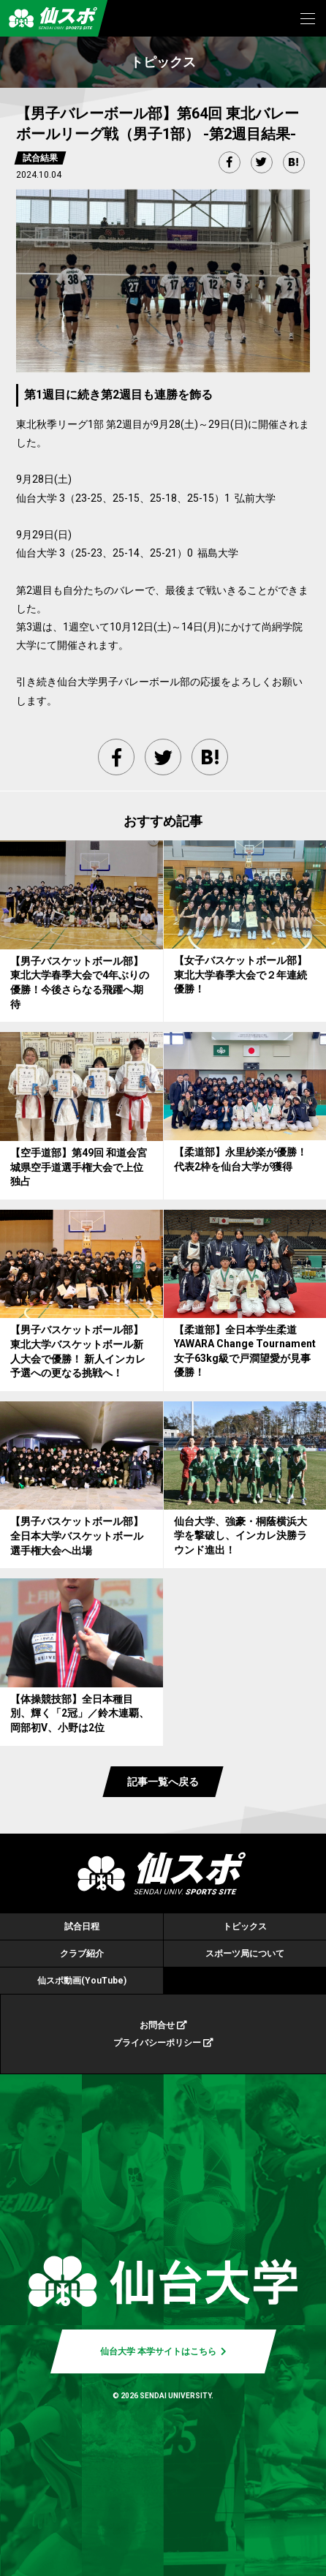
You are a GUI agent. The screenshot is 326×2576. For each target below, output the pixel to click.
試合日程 (81, 1926)
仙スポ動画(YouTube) (81, 1981)
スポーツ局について (244, 1953)
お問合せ (163, 2025)
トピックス (245, 1926)
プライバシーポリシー (163, 2042)
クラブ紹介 (82, 1953)
